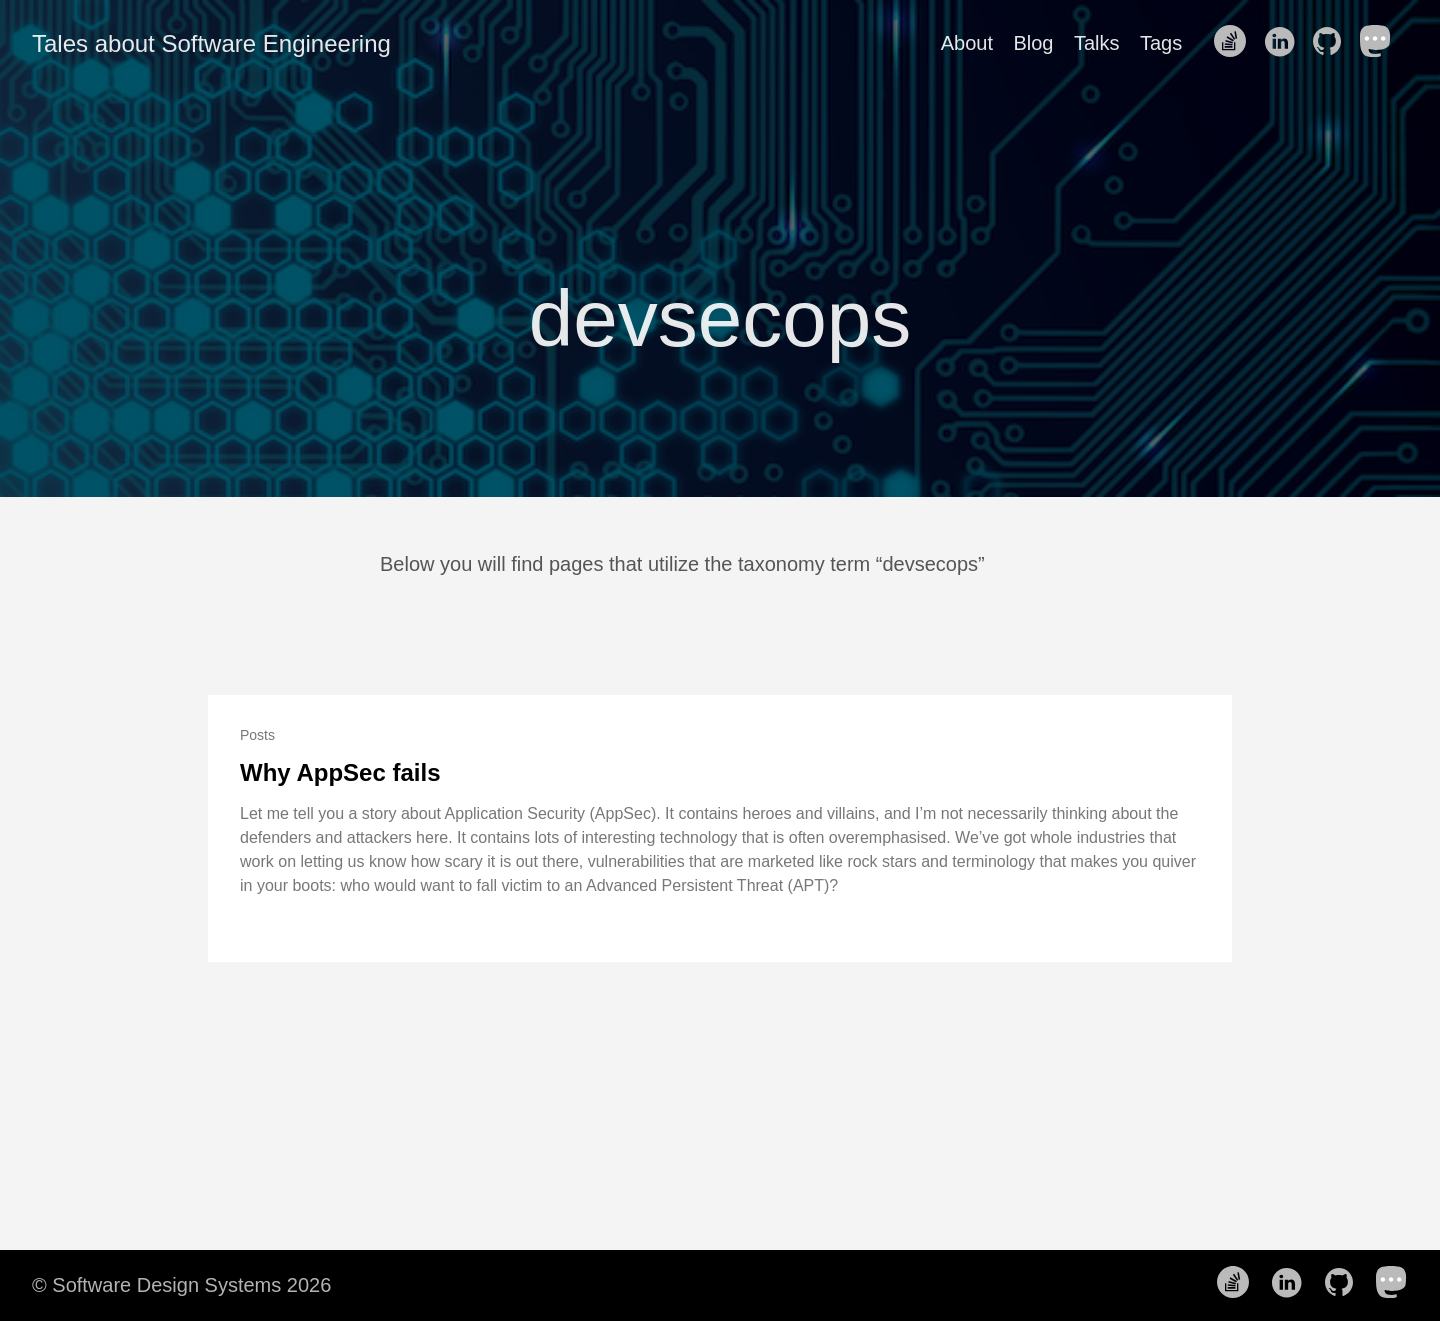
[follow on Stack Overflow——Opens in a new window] (1236, 43)
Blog (1033, 43)
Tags (1161, 43)
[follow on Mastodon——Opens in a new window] (1382, 43)
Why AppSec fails (340, 772)
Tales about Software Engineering (211, 43)
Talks (1097, 43)
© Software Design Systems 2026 (181, 1285)
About (967, 43)
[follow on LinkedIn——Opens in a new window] (1285, 43)
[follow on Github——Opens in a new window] (1333, 43)
